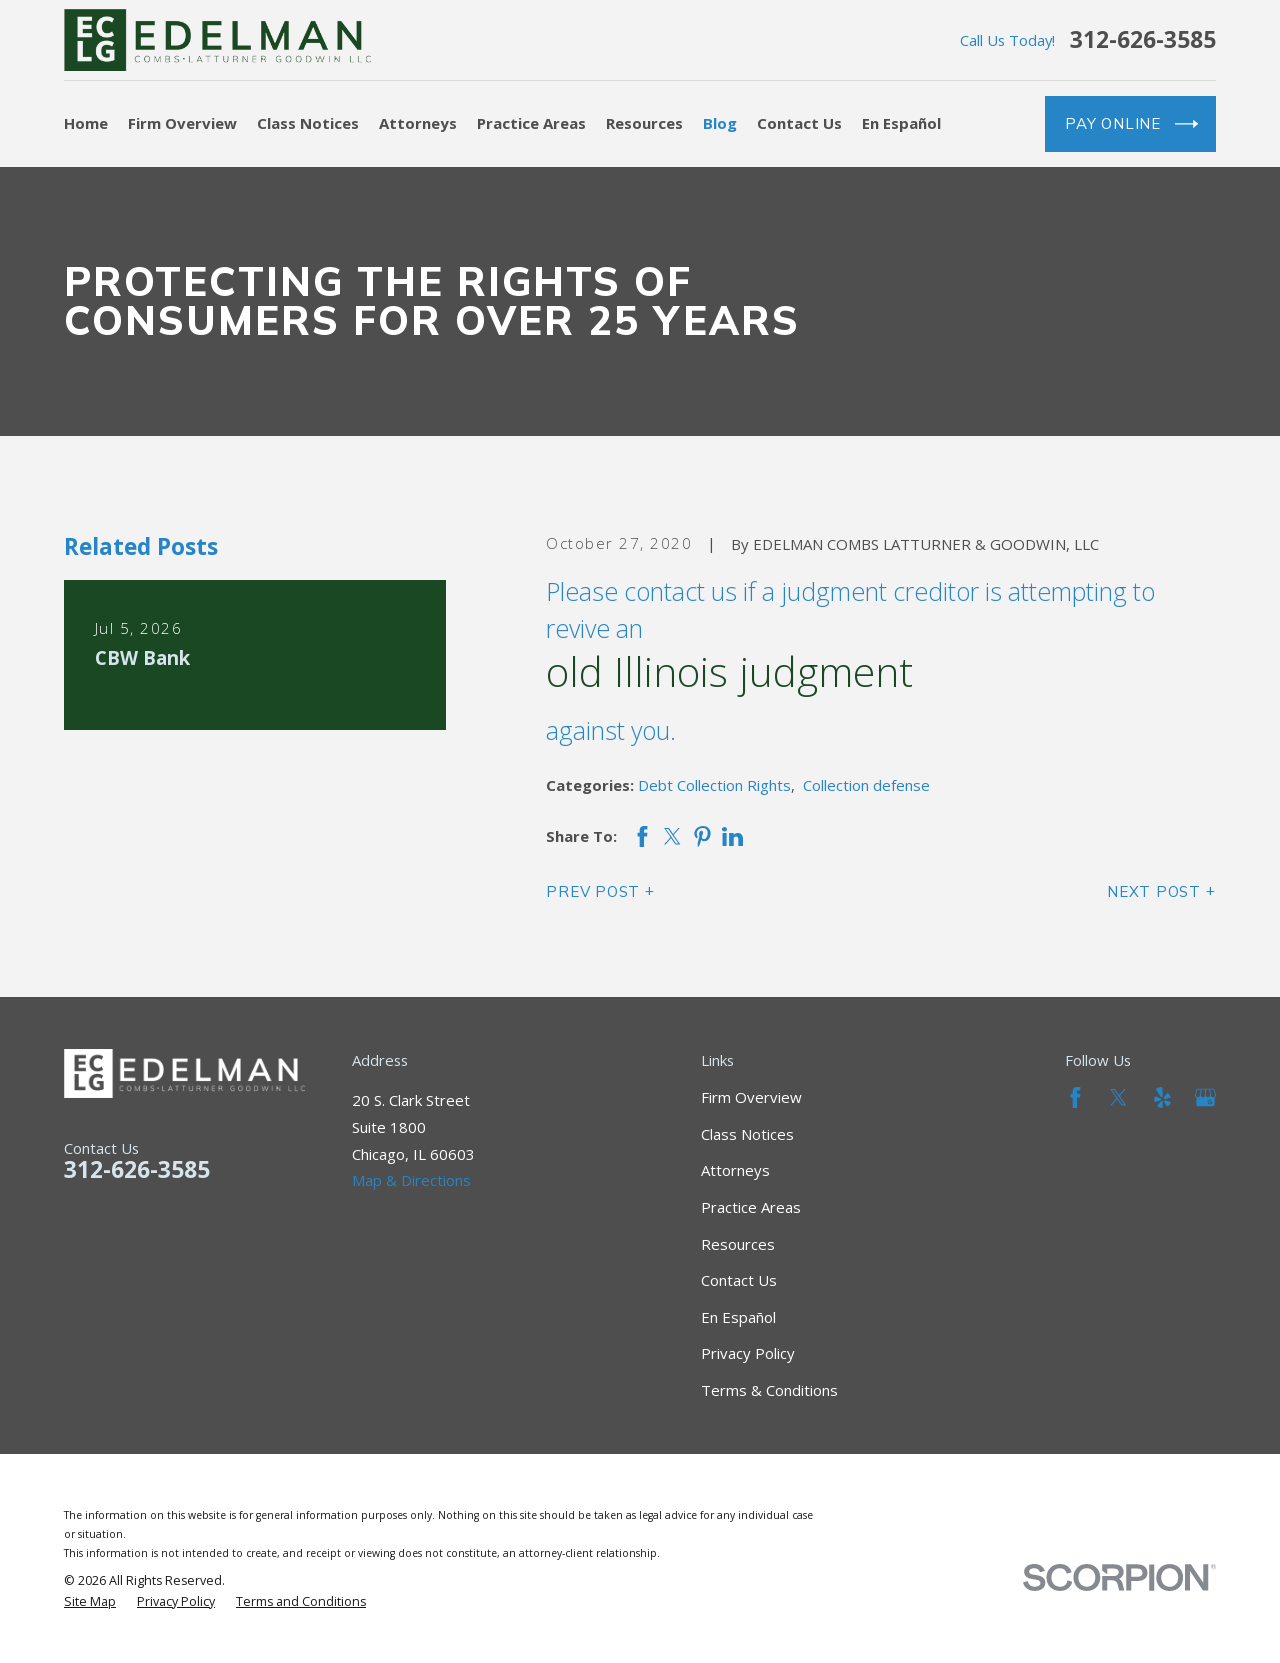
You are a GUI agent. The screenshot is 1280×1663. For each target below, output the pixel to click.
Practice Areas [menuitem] (531, 123)
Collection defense (866, 785)
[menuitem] (90, 1602)
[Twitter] (1118, 1097)
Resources (738, 1244)
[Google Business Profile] (1205, 1097)
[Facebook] (1075, 1097)
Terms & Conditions (769, 1390)
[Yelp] (1162, 1097)
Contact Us (739, 1280)
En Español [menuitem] (901, 123)
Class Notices (747, 1134)
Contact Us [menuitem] (799, 123)
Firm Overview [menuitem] (182, 123)
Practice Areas (751, 1207)
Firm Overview (751, 1097)
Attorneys (735, 1170)
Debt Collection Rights (714, 785)
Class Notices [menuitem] (308, 123)
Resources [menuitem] (644, 123)
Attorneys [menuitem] (418, 123)
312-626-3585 (1143, 40)
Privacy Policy (748, 1353)
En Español (738, 1317)
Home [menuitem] (86, 123)
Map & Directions (411, 1180)
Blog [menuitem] (720, 123)
